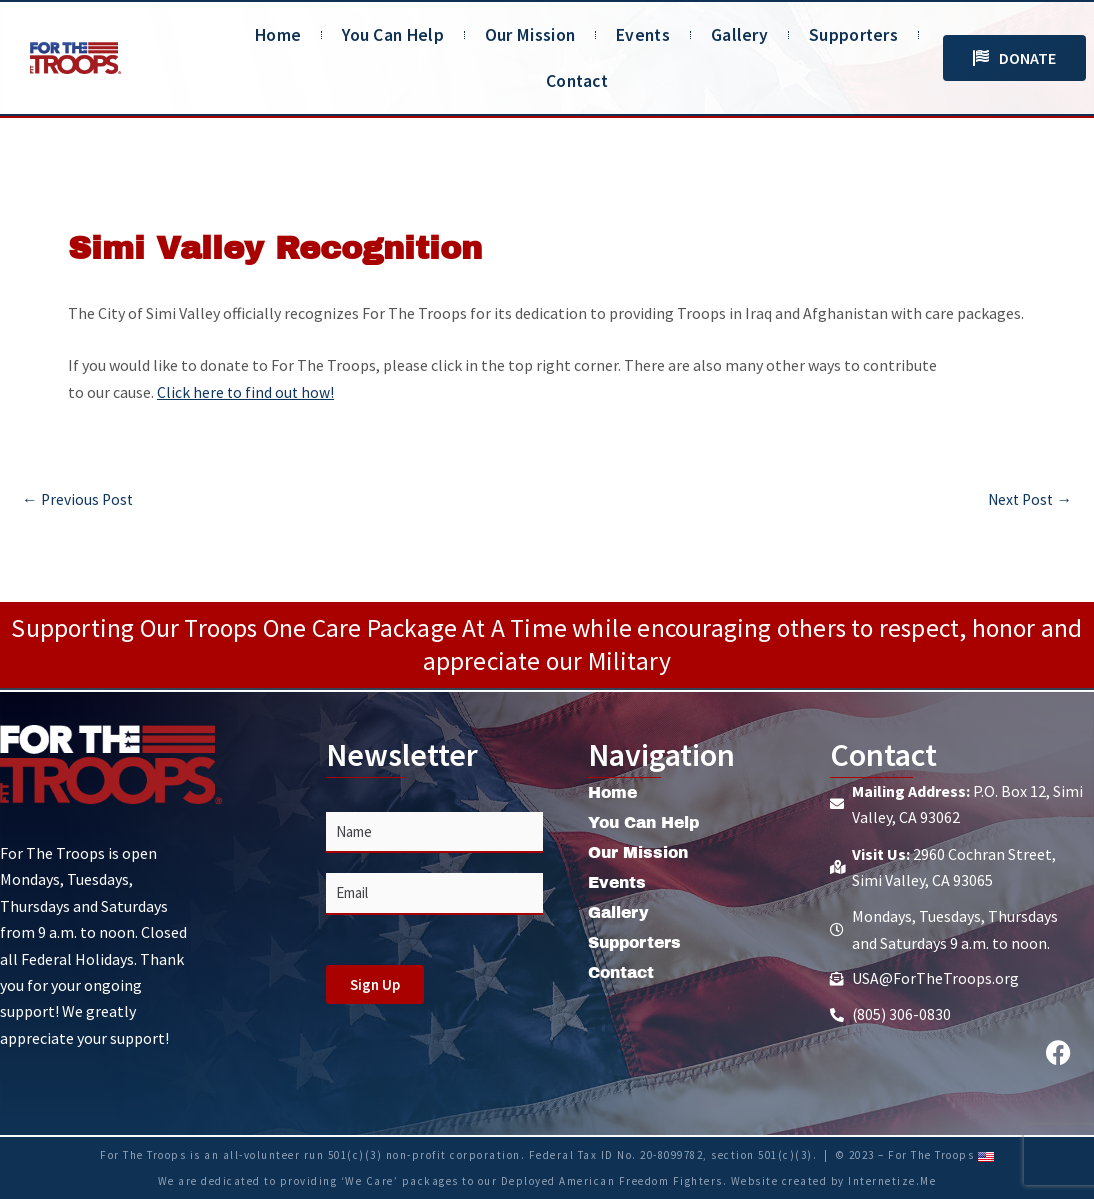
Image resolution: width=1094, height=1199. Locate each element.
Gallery (739, 35)
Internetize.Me (892, 1181)
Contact (577, 81)
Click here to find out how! (246, 392)
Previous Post (79, 498)
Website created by (790, 1181)
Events (643, 35)
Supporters (853, 35)
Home (278, 35)
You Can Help (393, 35)
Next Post (1028, 498)
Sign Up (375, 984)
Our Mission (530, 35)
